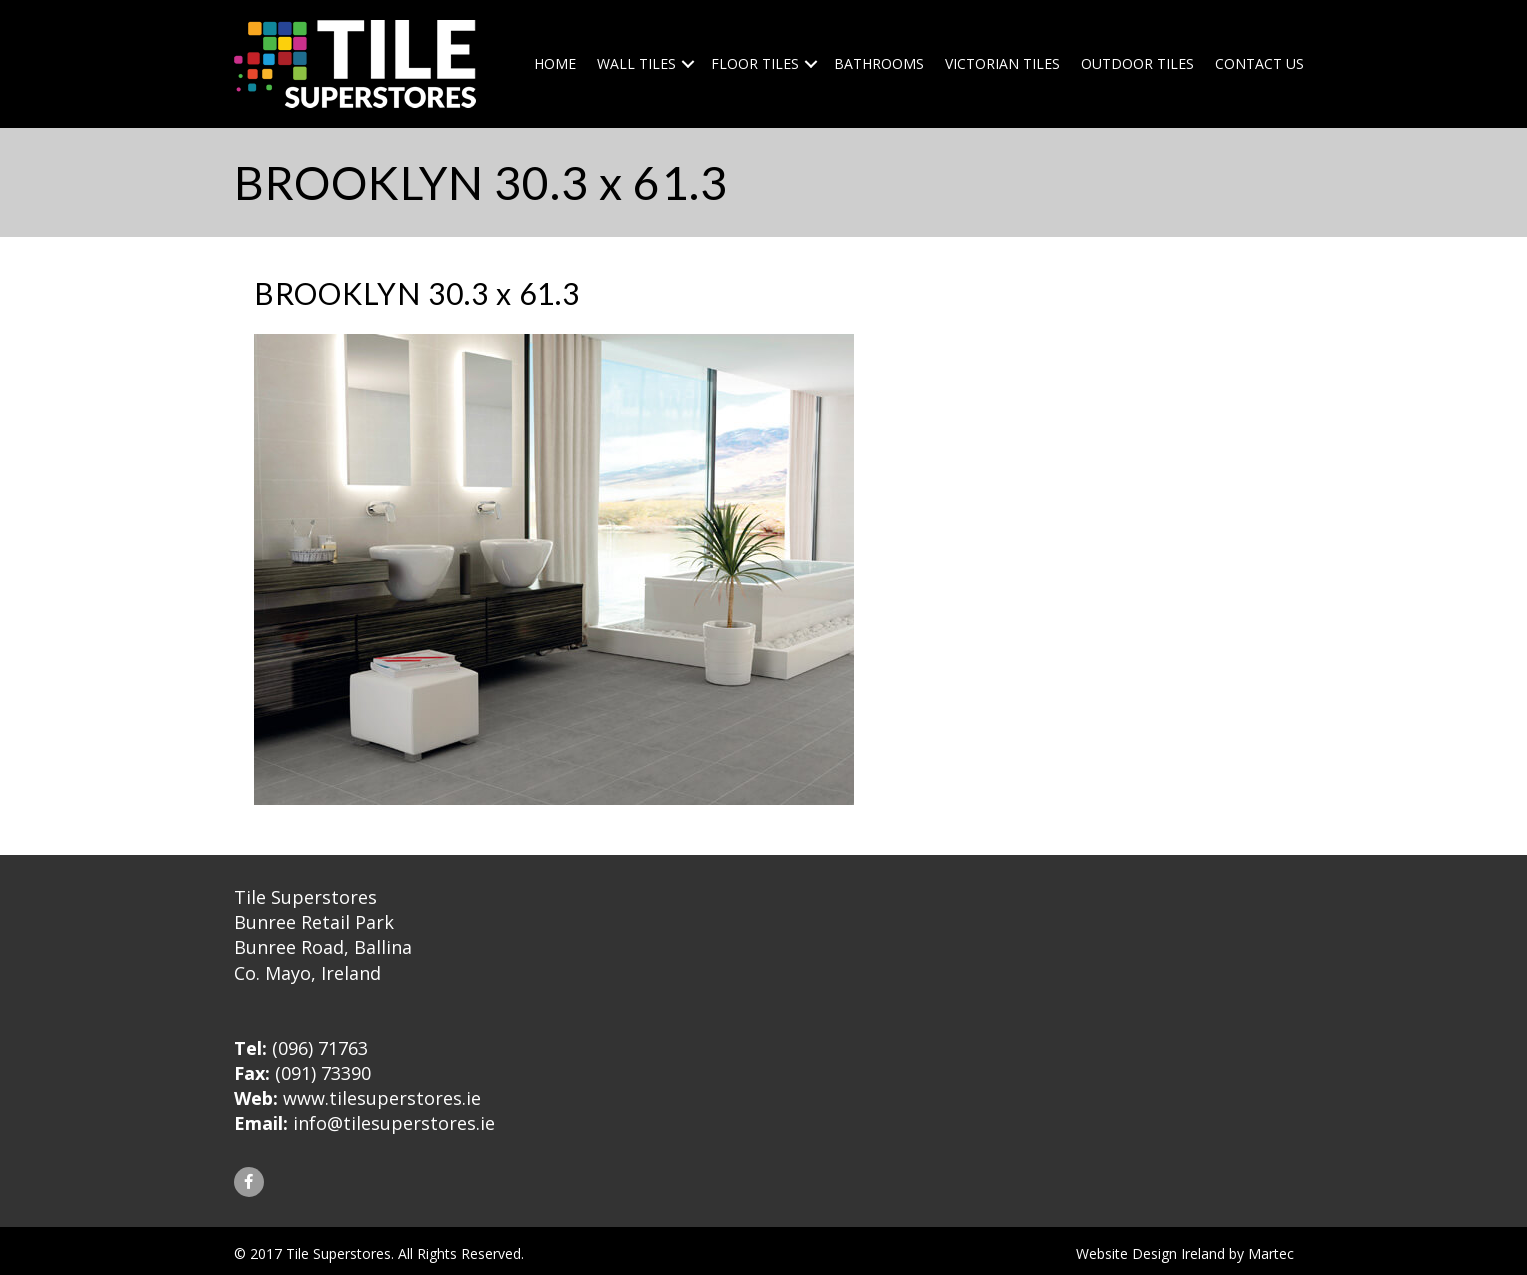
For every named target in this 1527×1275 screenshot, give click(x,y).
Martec (1271, 1253)
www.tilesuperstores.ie (382, 1098)
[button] (249, 1182)
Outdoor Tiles (1137, 63)
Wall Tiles (636, 63)
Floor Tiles (755, 63)
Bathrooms (879, 63)
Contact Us (1259, 63)
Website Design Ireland (1150, 1253)
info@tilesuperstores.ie (394, 1123)
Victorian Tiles (1002, 63)
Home (555, 63)
